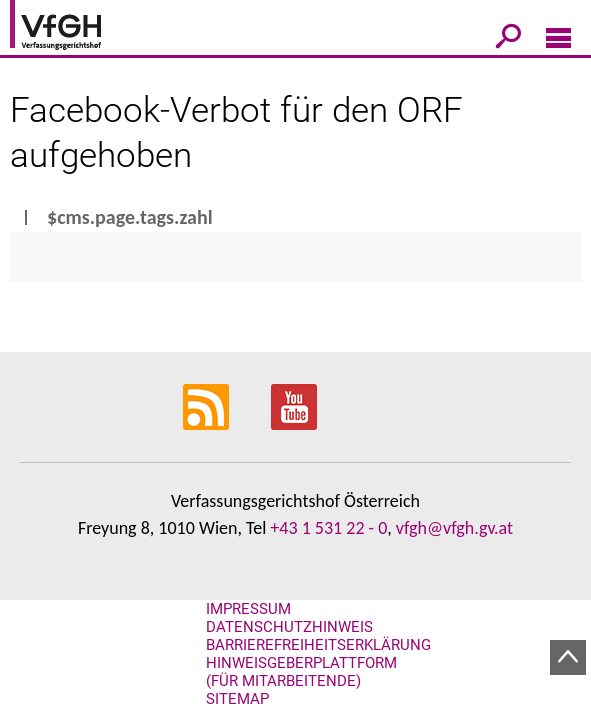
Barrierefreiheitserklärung (318, 645)
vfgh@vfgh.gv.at (454, 528)
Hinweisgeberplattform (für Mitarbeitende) (301, 672)
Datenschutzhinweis (289, 627)
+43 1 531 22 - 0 (328, 528)
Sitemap (237, 699)
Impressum (248, 609)
